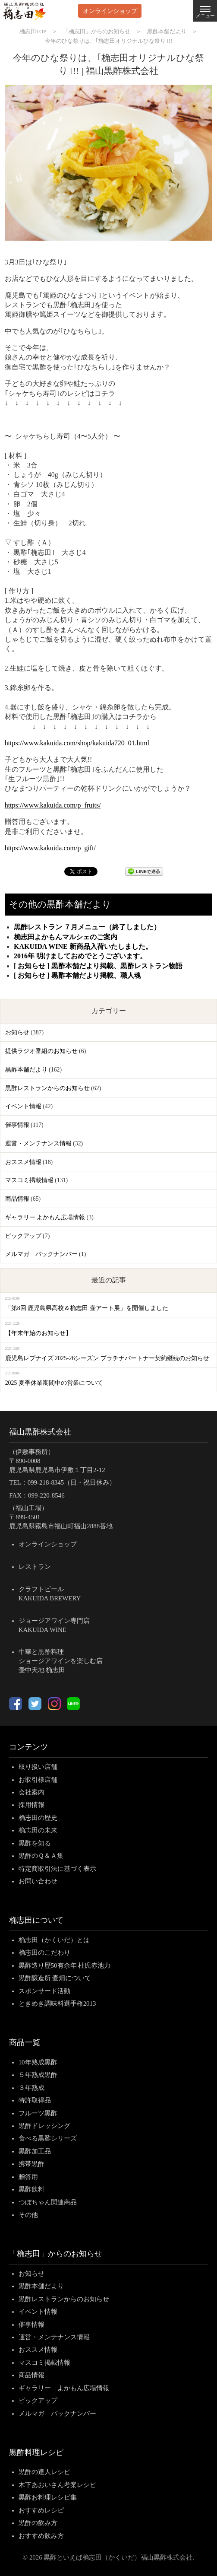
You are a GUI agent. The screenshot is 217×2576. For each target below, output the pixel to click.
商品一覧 (24, 2042)
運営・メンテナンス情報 (38, 1143)
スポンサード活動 (44, 1991)
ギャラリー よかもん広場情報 (45, 1217)
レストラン (35, 1566)
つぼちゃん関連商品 (48, 2202)
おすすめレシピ (41, 2510)
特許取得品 (35, 2100)
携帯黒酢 (31, 2163)
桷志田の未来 (38, 1830)
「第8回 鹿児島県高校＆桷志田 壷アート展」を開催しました (86, 1308)
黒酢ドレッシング (44, 2125)
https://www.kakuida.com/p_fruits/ (53, 805)
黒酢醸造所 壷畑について (55, 1978)
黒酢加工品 (35, 2151)
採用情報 (31, 1804)
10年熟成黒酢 (38, 2062)
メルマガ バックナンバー (41, 1254)
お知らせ (17, 1032)
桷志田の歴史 (38, 1817)
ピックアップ (23, 1236)
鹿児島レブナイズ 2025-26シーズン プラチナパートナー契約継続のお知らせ (107, 1358)
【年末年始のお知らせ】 (38, 1333)
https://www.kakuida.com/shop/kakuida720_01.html (77, 743)
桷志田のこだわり (44, 1952)
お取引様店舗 (38, 1779)
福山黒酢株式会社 (40, 1432)
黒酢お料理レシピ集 (48, 2497)
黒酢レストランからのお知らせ (47, 1088)
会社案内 (31, 1792)
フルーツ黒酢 (38, 2113)
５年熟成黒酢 (38, 2074)
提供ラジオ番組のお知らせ (41, 1051)
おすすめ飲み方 (41, 2535)
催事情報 (17, 1125)
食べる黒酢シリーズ (48, 2138)
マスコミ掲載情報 (29, 1180)
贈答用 (28, 2176)
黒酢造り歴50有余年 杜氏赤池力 (65, 1965)
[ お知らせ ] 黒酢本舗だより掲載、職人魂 (77, 975)
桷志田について (36, 1920)
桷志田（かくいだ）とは (54, 1940)
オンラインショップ (110, 10)
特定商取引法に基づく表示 (57, 1868)
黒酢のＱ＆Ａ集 (41, 1855)
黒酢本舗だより (26, 1069)
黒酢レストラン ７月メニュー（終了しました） (87, 927)
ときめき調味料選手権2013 (57, 2003)
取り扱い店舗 (38, 1766)
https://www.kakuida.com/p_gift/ (50, 848)
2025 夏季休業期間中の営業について (54, 1383)
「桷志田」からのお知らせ (55, 2253)
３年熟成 (31, 2087)
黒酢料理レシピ (36, 2452)
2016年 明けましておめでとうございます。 (80, 956)
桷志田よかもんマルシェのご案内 (65, 937)
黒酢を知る (35, 1843)
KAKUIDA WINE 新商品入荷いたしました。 (83, 946)
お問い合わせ (38, 1881)
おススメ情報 (23, 1162)
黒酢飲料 (31, 2189)
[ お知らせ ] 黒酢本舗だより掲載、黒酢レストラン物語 (98, 966)
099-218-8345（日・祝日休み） (72, 1482)
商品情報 (17, 1199)
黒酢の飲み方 (38, 2522)
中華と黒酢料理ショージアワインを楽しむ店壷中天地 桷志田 (61, 1660)
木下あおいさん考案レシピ (57, 2484)
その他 (28, 2214)
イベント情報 (23, 1106)
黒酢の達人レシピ (44, 2471)
